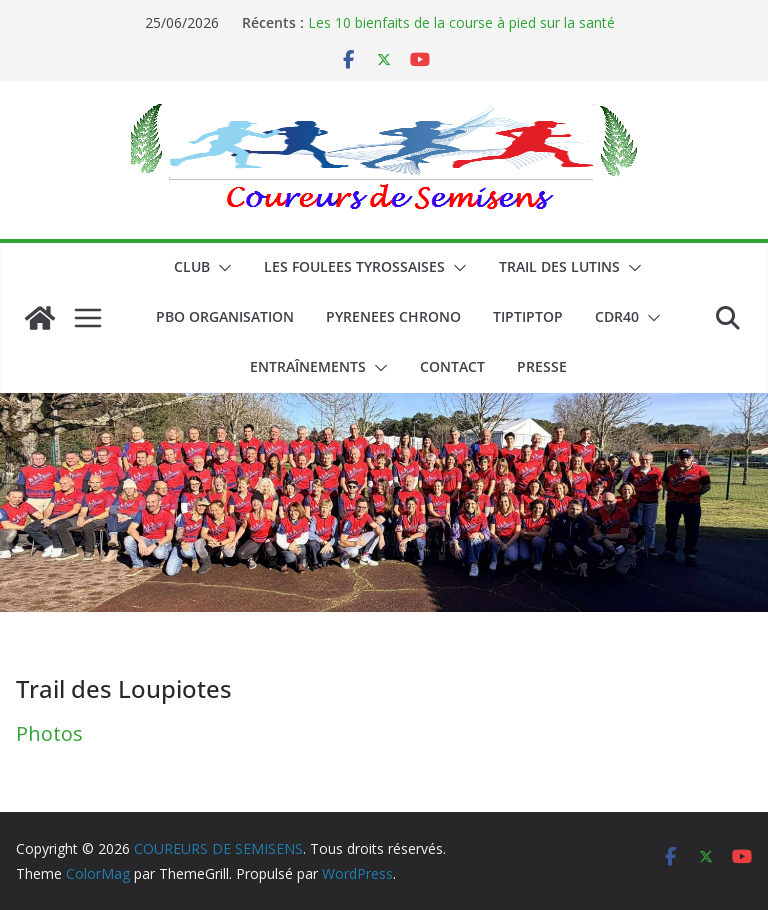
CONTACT (452, 366)
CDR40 (617, 316)
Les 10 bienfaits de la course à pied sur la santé (461, 22)
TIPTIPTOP (528, 316)
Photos (49, 733)
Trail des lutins (559, 266)
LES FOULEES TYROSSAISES (354, 266)
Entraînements (308, 366)
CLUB (192, 266)
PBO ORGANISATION (225, 316)
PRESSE (542, 366)
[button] (221, 268)
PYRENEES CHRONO (393, 316)
